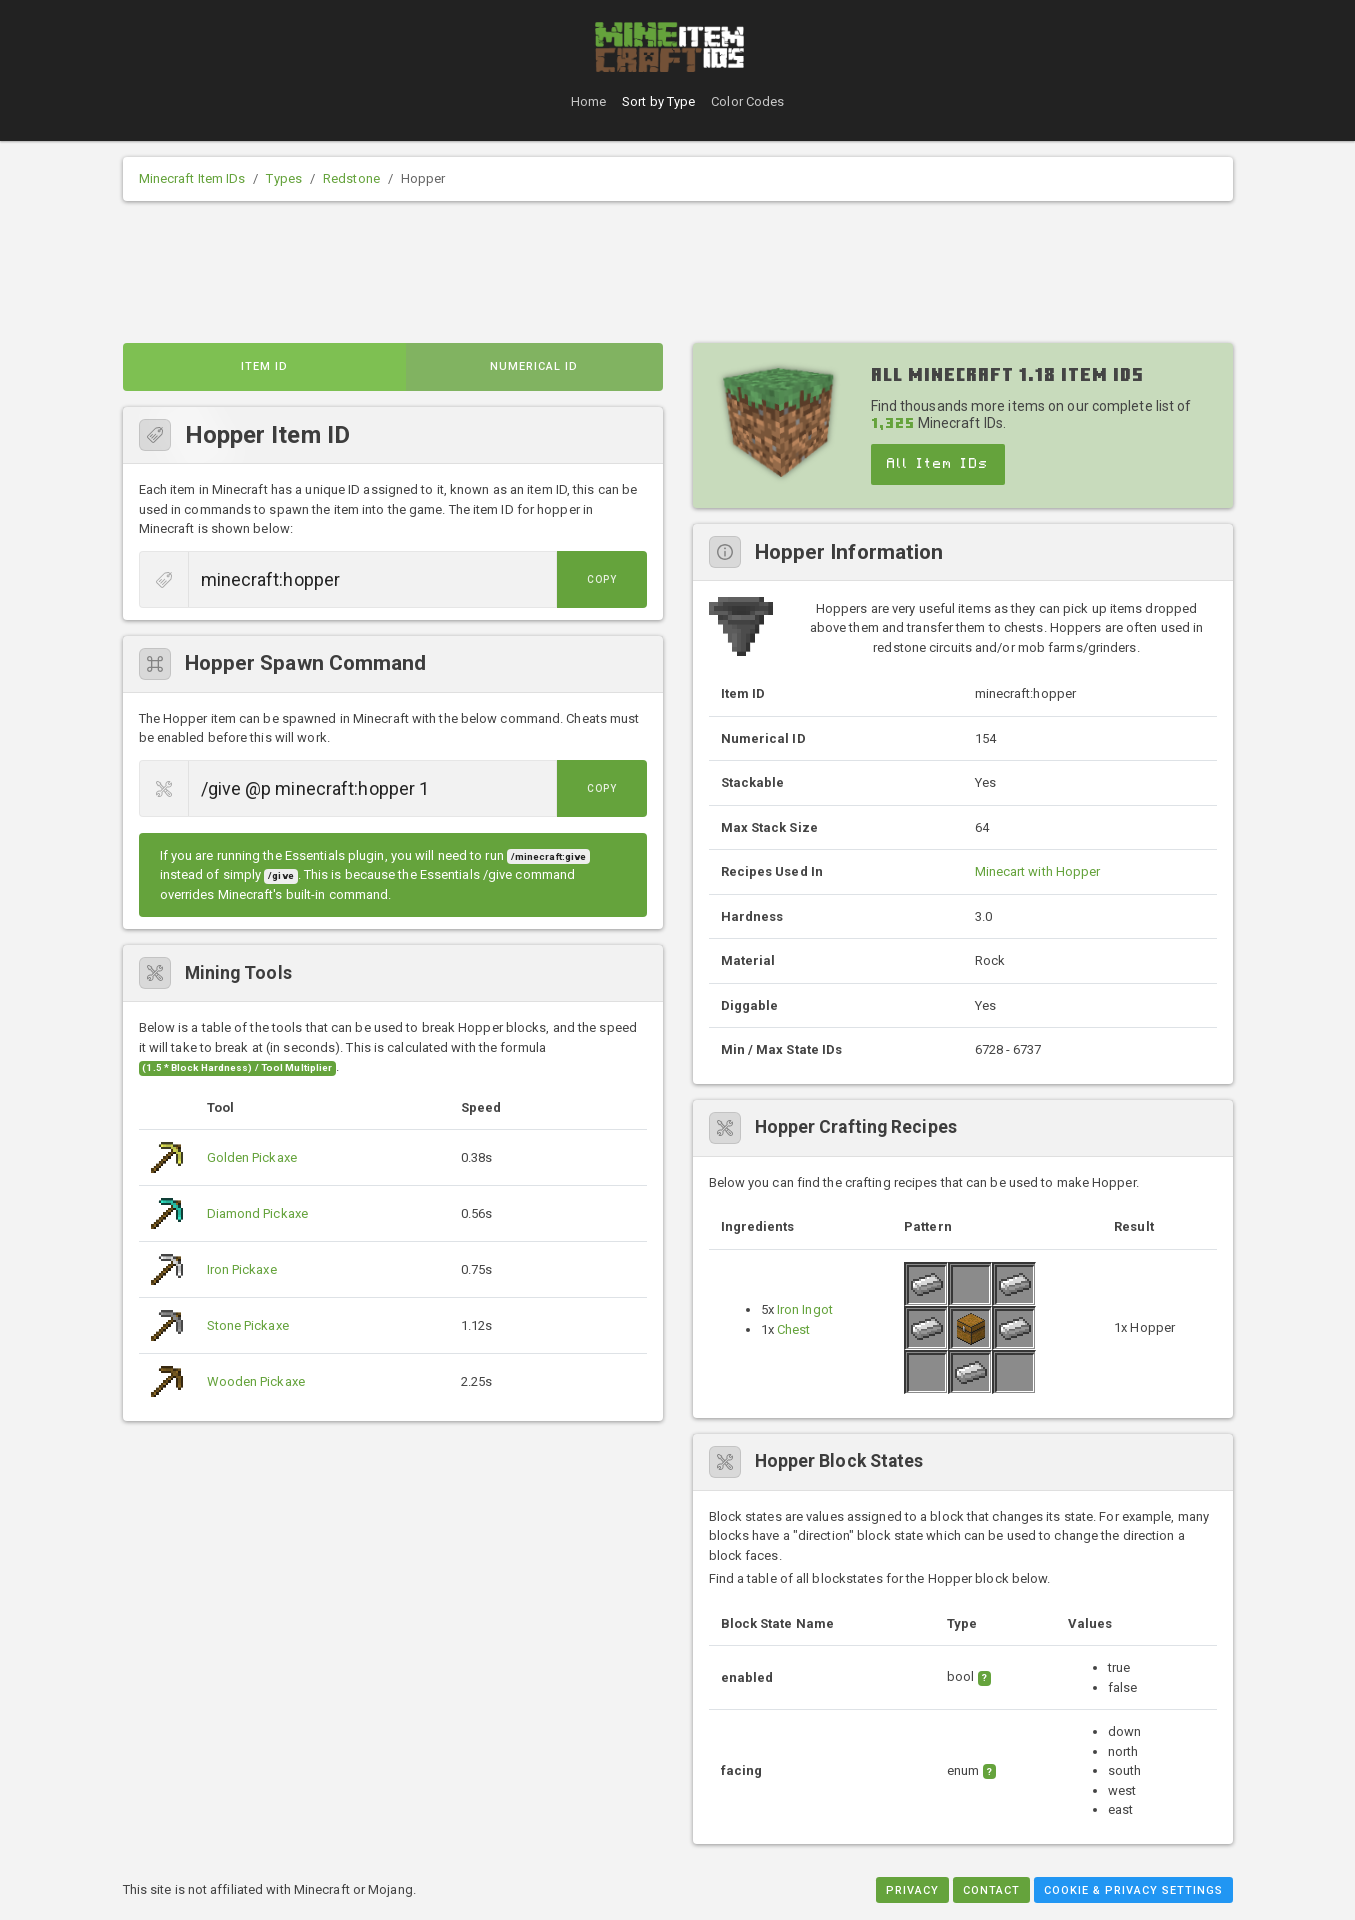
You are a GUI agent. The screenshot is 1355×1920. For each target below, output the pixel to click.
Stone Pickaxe (248, 1325)
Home (588, 101)
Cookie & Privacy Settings (1133, 1890)
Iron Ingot (805, 1309)
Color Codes (747, 101)
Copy (602, 579)
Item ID (264, 366)
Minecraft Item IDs (192, 178)
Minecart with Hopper (1038, 871)
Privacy (912, 1890)
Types (284, 178)
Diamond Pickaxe (258, 1213)
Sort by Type (658, 101)
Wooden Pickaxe (256, 1381)
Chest (794, 1329)
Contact (991, 1890)
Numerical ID (534, 366)
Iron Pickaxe (242, 1269)
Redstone (351, 178)
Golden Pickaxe (252, 1157)
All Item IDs (938, 464)
